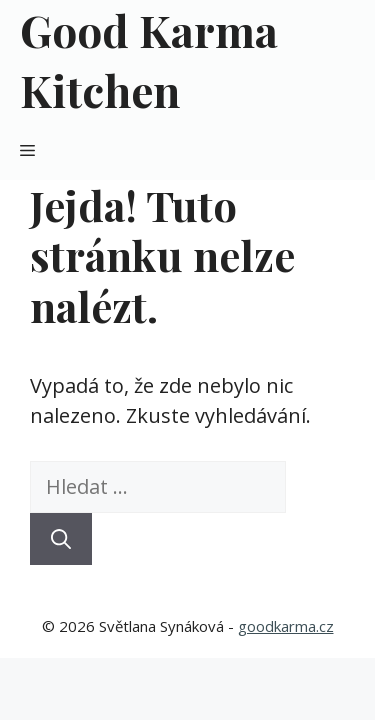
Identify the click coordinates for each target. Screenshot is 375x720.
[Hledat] (61, 539)
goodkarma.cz (286, 626)
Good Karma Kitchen (149, 59)
